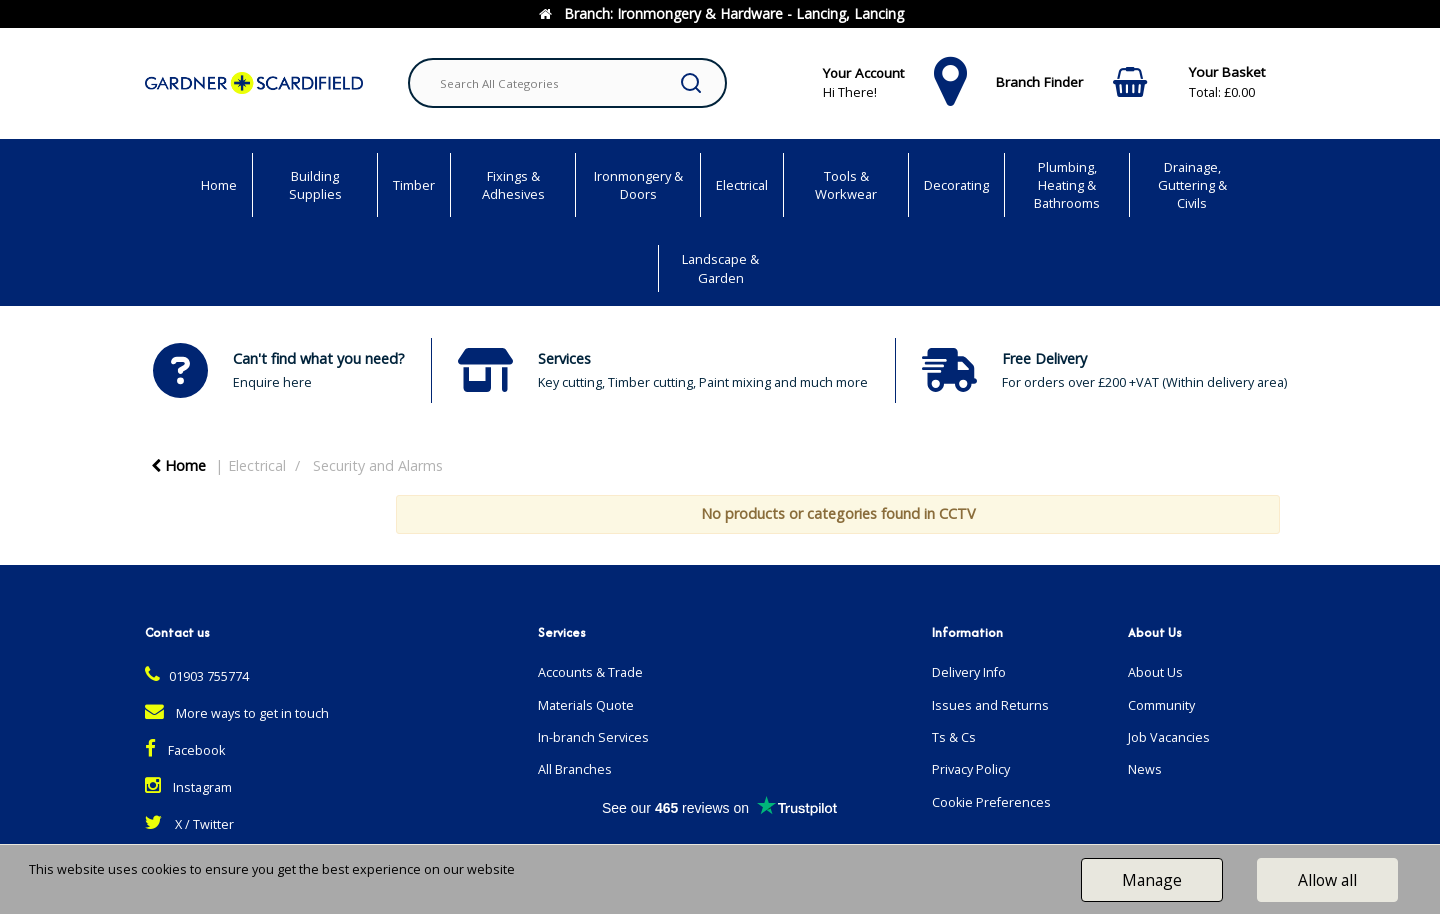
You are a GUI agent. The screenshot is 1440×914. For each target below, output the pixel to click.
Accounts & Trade (590, 672)
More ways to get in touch (237, 713)
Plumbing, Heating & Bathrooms (1067, 185)
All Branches (575, 769)
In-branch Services (593, 737)
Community (1161, 705)
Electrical (742, 185)
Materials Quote (586, 705)
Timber (414, 185)
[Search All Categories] (567, 83)
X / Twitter (189, 824)
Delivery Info (969, 672)
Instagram (188, 787)
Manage (1152, 880)
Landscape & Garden (720, 268)
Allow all (1327, 880)
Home (219, 185)
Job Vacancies (1169, 737)
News (1145, 769)
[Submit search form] (691, 83)
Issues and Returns (990, 705)
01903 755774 (197, 676)
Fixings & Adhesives (513, 185)
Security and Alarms (378, 465)
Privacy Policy (971, 769)
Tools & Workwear (846, 185)
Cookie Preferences (991, 802)
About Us (1155, 672)
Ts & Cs (954, 737)
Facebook (185, 750)
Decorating (956, 185)
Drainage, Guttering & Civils (1192, 185)
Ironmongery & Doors (638, 185)
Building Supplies (315, 185)
